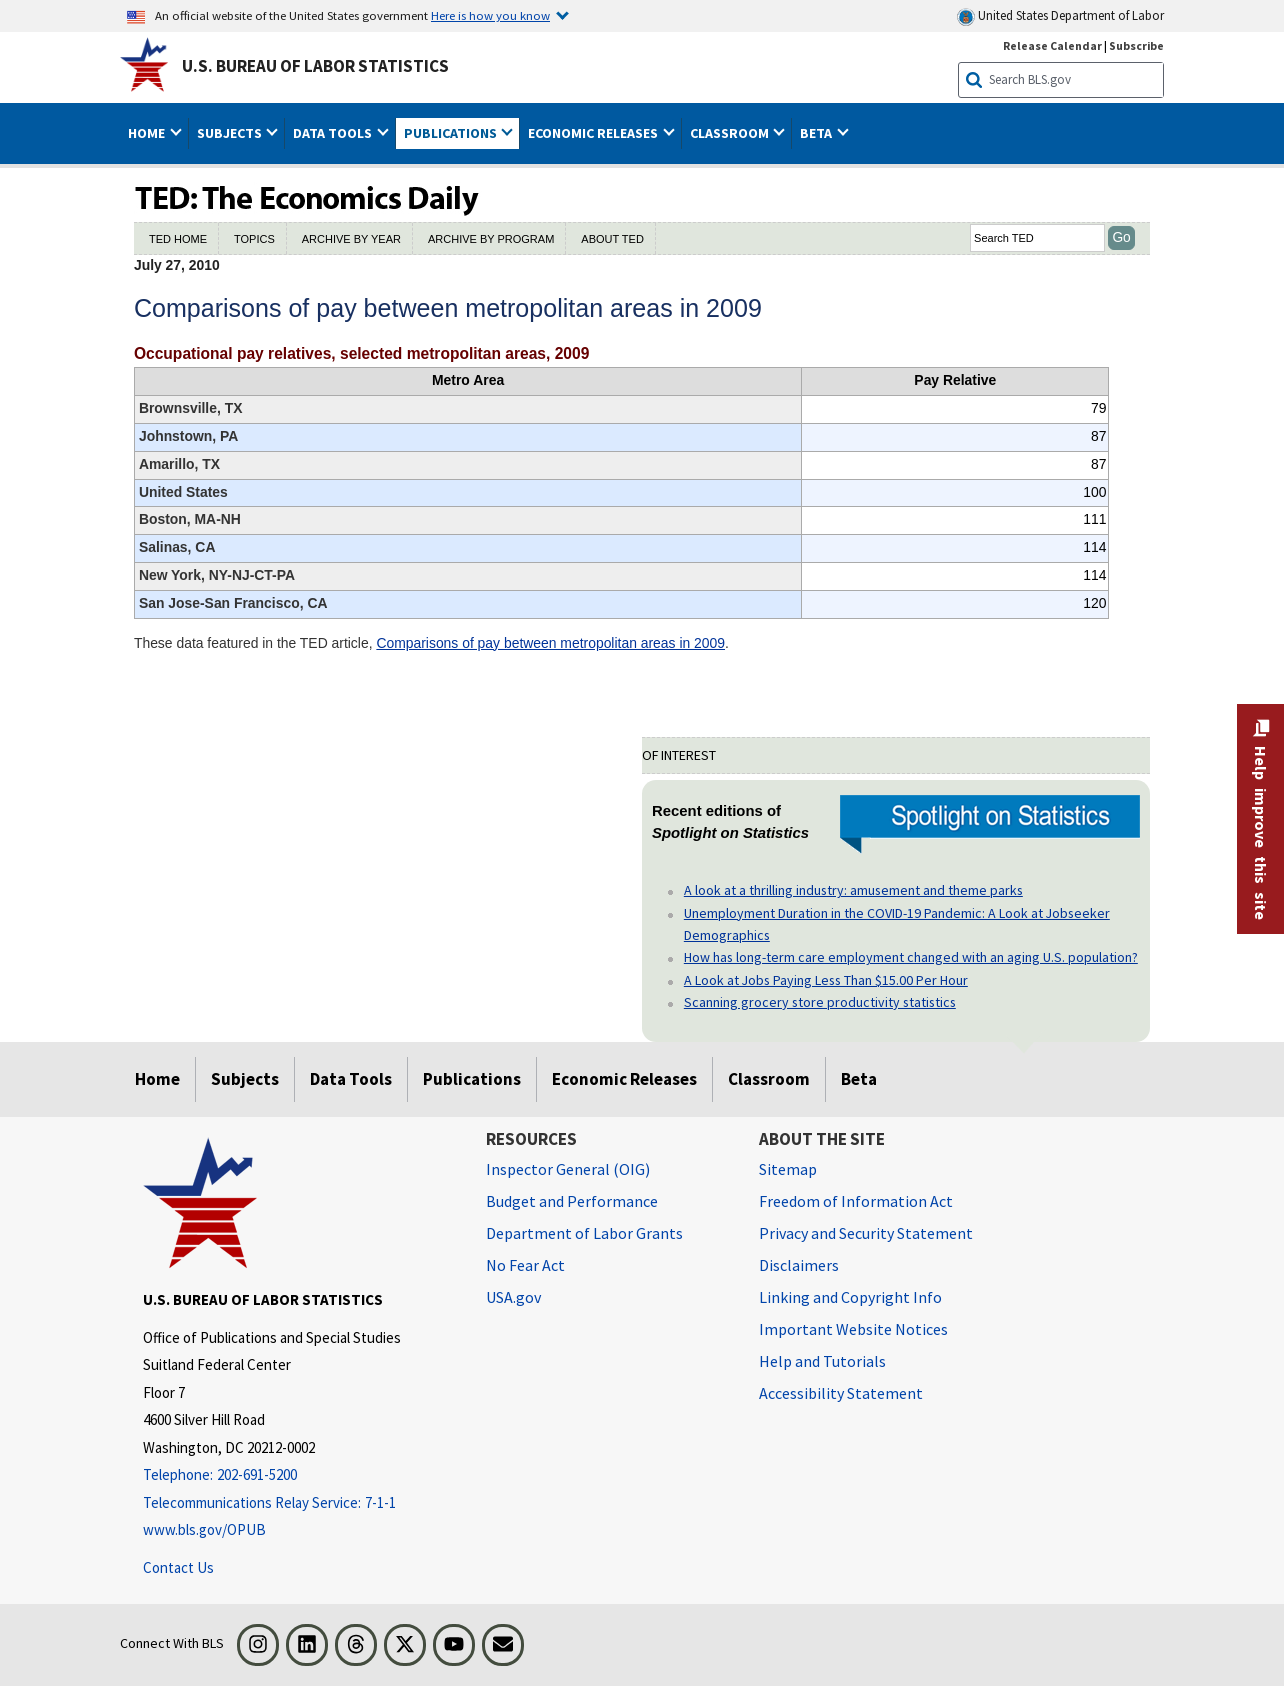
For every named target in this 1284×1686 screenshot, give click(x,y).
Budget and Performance (572, 1201)
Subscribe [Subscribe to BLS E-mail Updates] (1136, 45)
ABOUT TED (612, 239)
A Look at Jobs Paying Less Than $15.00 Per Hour (826, 980)
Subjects (245, 1079)
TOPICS (254, 239)
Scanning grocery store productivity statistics (820, 1002)
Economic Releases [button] (594, 133)
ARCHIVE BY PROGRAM (491, 239)
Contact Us (178, 1567)
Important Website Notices (853, 1329)
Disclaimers (799, 1265)
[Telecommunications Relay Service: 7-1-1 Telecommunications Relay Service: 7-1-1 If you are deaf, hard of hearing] (299, 1503)
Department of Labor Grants (584, 1233)
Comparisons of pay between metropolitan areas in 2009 (550, 643)
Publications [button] (452, 133)
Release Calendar (1052, 45)
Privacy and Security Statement (866, 1233)
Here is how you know (490, 15)
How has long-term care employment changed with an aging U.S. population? (911, 957)
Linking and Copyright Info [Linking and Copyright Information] (850, 1297)
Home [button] (148, 133)
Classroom (769, 1079)
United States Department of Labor (1060, 16)
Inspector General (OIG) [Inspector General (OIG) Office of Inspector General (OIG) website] (568, 1169)
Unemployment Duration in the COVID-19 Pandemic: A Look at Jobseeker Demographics (897, 924)
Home (157, 1079)
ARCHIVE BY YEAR (351, 239)
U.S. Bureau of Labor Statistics (315, 66)
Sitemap (788, 1169)
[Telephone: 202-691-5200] (299, 1475)
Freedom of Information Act (856, 1201)
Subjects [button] (231, 133)
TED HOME (178, 239)
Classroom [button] (731, 133)
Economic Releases (624, 1079)
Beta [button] (817, 133)
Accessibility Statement (841, 1393)
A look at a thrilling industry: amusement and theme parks (853, 890)
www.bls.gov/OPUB (204, 1529)
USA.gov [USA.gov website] (513, 1297)
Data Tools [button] (334, 133)
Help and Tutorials (822, 1361)
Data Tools (351, 1079)
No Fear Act (525, 1265)
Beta (859, 1079)
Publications (472, 1079)
